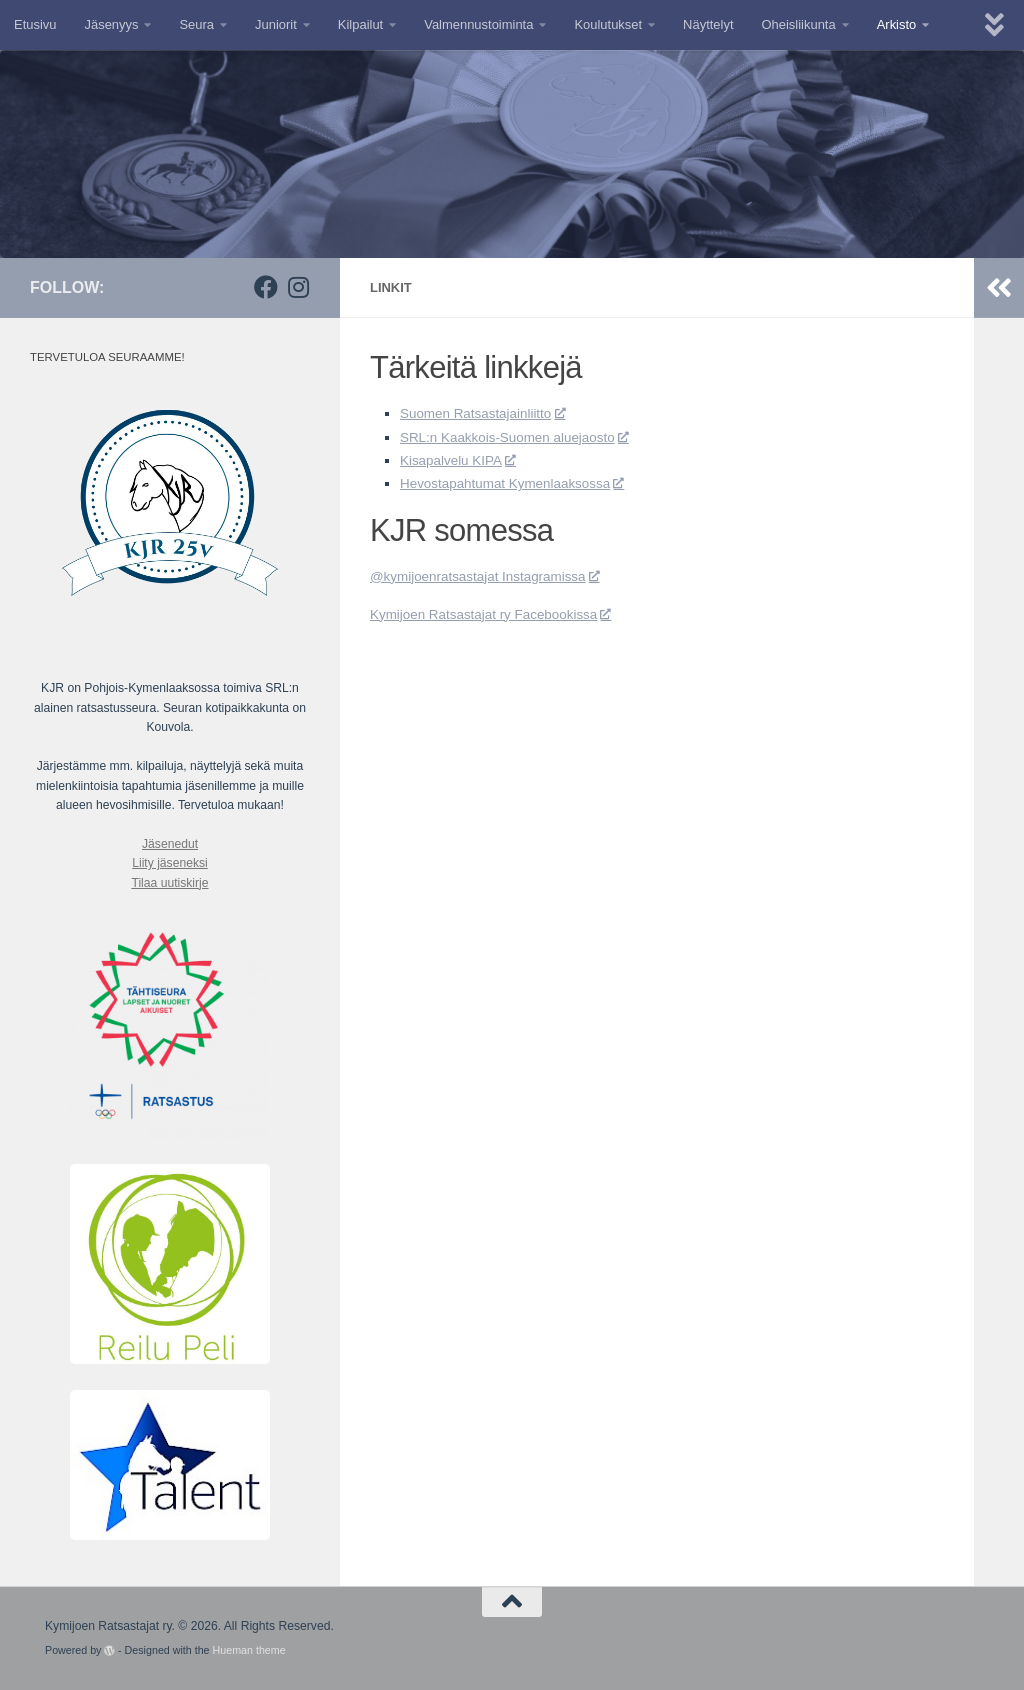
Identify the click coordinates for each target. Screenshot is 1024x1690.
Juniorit (276, 24)
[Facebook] (266, 287)
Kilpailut (360, 24)
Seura (196, 24)
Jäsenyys (111, 24)
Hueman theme (249, 1650)
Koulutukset (608, 24)
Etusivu (35, 24)
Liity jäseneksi (170, 863)
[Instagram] (298, 287)
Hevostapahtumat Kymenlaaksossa (521, 483)
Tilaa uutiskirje (169, 883)
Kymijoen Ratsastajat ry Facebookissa (500, 614)
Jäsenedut (170, 844)
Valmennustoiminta (478, 24)
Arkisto (897, 24)
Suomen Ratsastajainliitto (489, 413)
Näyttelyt (708, 24)
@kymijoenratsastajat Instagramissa (494, 576)
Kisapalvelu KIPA (462, 460)
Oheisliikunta (799, 24)
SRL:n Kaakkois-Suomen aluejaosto (524, 437)
